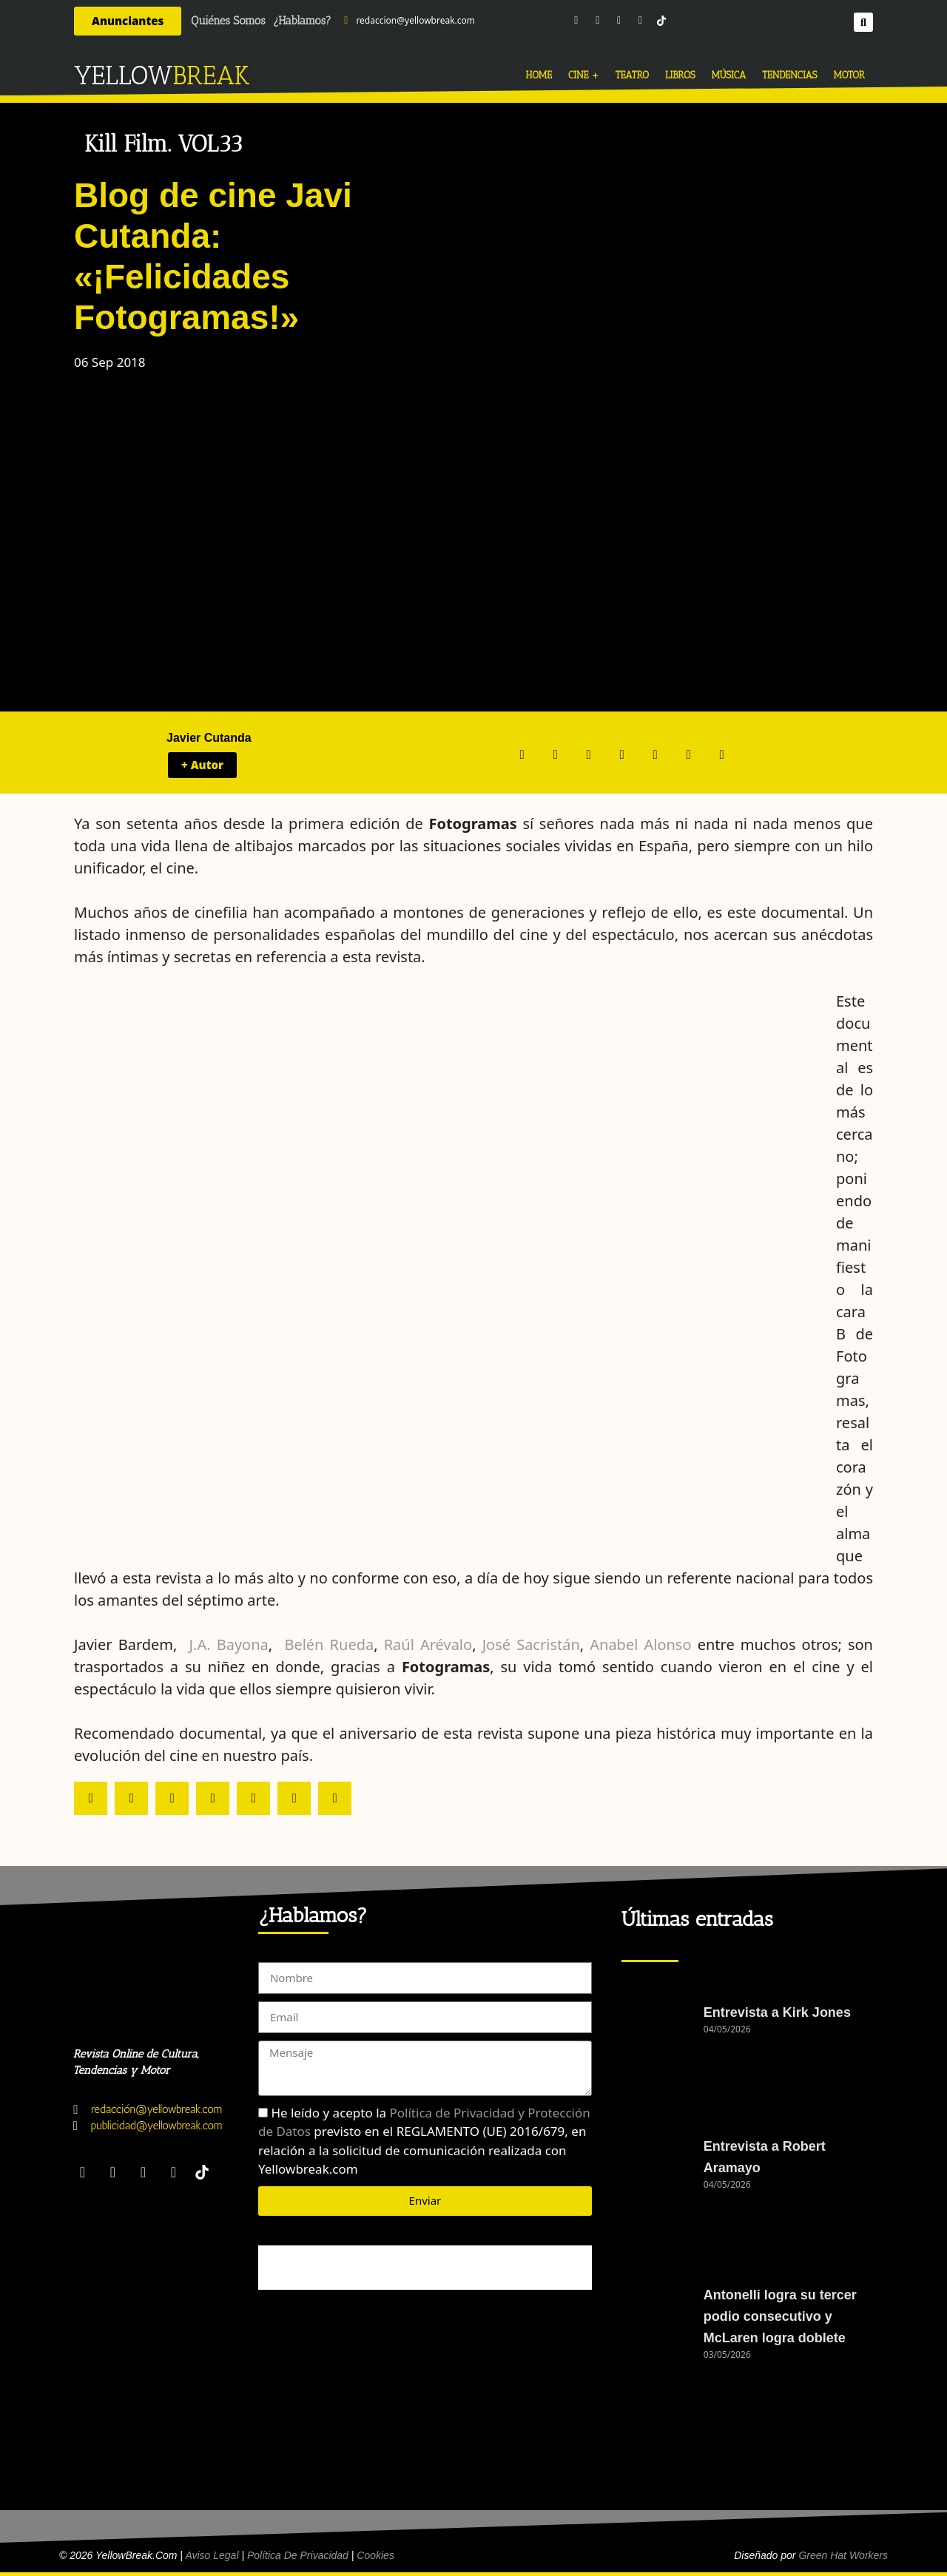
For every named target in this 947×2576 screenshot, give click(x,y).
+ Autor (202, 764)
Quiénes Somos (228, 20)
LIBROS (680, 75)
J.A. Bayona (229, 1644)
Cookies (375, 2555)
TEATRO (632, 75)
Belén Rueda (329, 1644)
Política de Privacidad (297, 2555)
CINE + (583, 75)
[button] (863, 21)
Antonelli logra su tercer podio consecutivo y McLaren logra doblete (780, 2316)
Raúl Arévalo (428, 1644)
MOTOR (849, 75)
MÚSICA (729, 75)
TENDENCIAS (789, 75)
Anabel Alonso (643, 1644)
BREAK (211, 75)
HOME (539, 75)
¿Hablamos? (302, 20)
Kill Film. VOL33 (163, 144)
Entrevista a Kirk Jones (777, 2012)
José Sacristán (531, 1644)
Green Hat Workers (843, 2555)
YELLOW (123, 75)
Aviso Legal (211, 2555)
